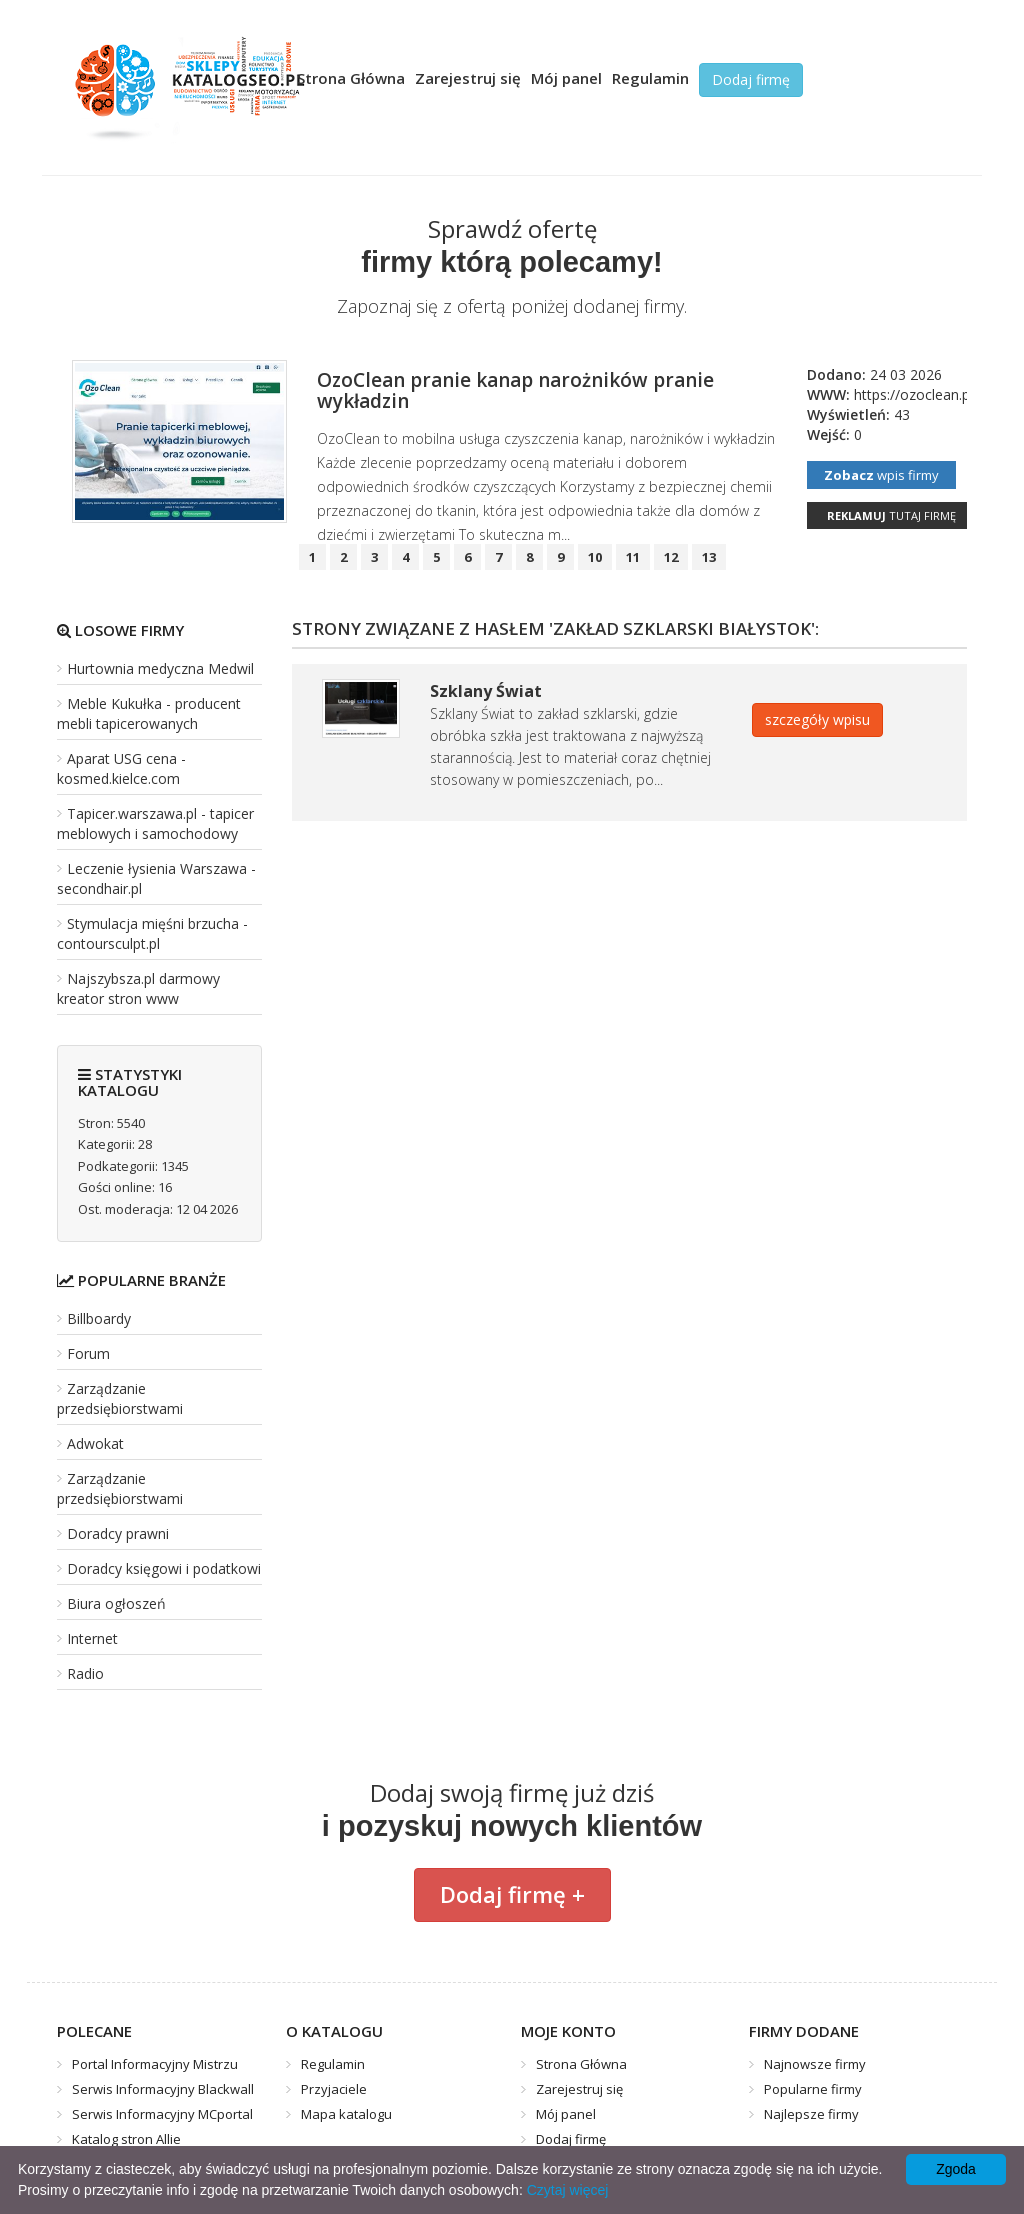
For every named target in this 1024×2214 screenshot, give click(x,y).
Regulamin (650, 78)
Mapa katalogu (346, 2114)
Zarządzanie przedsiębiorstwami (120, 1398)
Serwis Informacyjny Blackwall (163, 2089)
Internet (92, 1638)
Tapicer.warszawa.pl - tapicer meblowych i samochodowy (155, 823)
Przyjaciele (334, 2089)
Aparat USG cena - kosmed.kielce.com (121, 768)
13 (709, 557)
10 (595, 557)
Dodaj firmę (751, 79)
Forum (88, 1353)
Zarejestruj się (468, 78)
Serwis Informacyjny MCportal (162, 2114)
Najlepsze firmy (811, 2114)
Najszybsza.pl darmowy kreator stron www (138, 988)
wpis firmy (881, 475)
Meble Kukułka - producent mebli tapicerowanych (149, 713)
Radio (85, 1673)
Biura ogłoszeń (116, 1603)
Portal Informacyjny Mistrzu (155, 2064)
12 (671, 557)
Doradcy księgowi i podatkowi (164, 1568)
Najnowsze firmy (815, 2064)
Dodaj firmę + (512, 1894)
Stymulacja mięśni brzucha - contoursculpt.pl (152, 933)
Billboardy (99, 1318)
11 (633, 557)
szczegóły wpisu (817, 719)
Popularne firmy (813, 2089)
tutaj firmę (891, 515)
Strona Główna (351, 78)
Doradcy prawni (118, 1533)
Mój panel (566, 78)
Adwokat (95, 1443)
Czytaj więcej (568, 2190)
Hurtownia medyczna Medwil (160, 668)
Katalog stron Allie (126, 2139)
